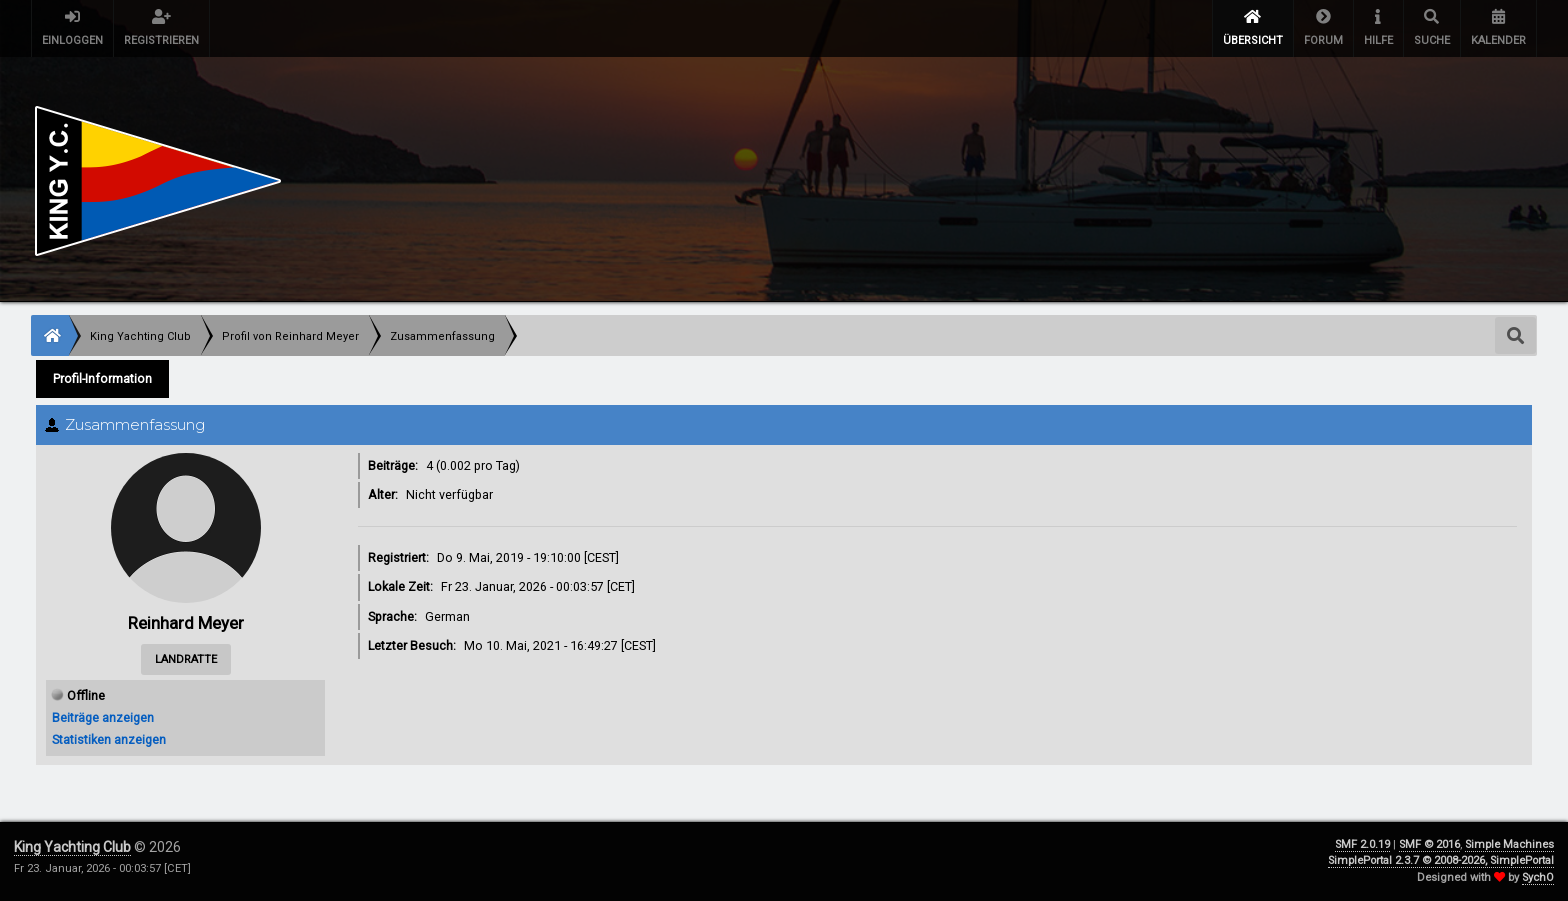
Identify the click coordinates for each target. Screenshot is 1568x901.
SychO (1538, 877)
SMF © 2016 (1429, 844)
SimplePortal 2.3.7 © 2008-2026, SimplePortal (1441, 860)
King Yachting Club (72, 847)
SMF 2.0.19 (1362, 844)
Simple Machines (1509, 844)
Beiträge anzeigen (103, 717)
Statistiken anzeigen (109, 739)
